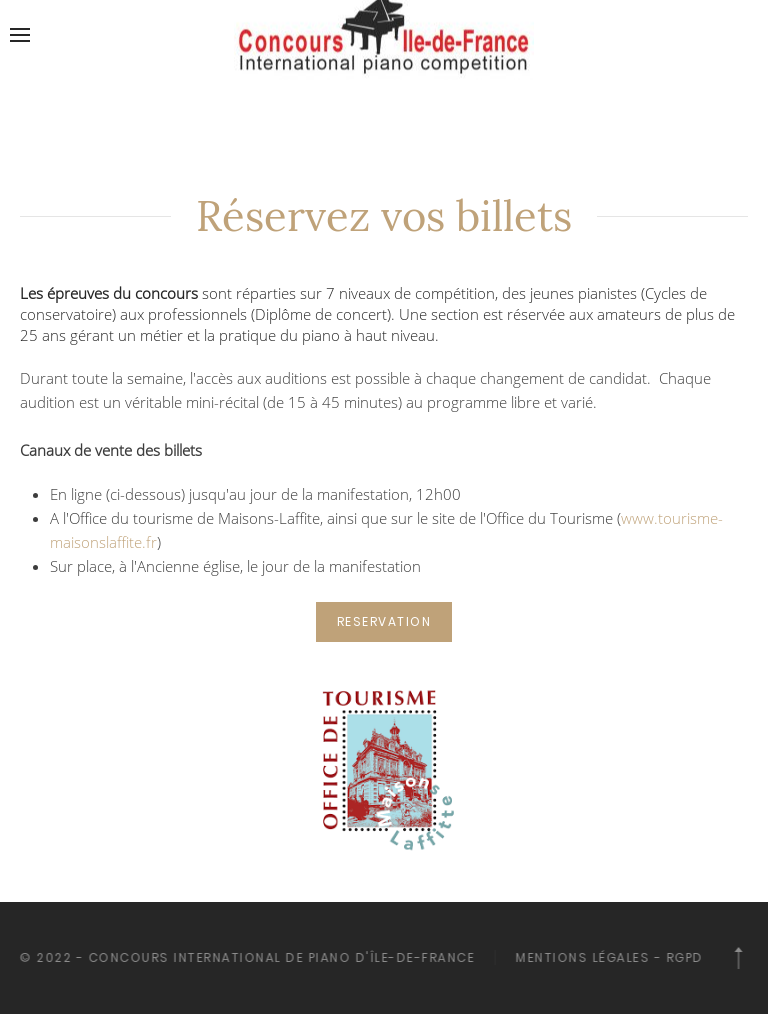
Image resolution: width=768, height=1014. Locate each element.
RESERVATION (384, 621)
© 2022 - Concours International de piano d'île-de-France (245, 957)
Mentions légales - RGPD (608, 957)
